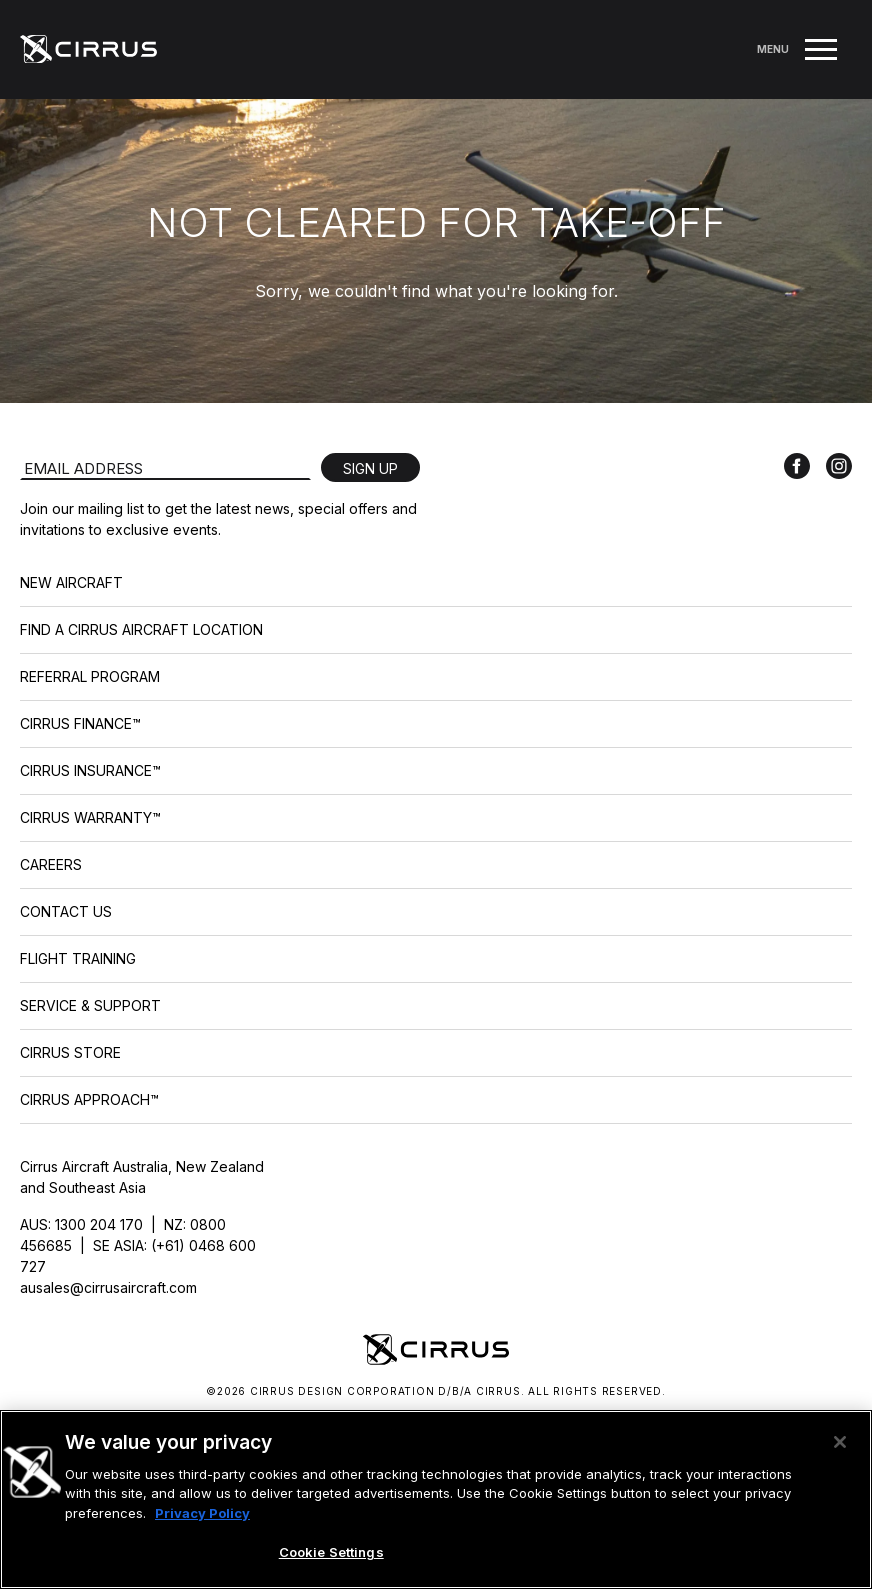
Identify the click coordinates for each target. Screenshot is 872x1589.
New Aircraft (71, 582)
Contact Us (66, 911)
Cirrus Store (70, 1052)
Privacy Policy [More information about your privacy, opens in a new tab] (202, 1513)
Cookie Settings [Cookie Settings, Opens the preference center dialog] (331, 1552)
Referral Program (90, 676)
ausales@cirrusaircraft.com (108, 1287)
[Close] (840, 1442)
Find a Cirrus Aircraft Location (141, 629)
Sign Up (370, 468)
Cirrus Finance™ (80, 723)
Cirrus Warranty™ (90, 817)
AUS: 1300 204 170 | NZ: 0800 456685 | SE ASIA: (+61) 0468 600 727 (138, 1245)
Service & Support (90, 1005)
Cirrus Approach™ (89, 1099)
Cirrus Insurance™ (90, 770)
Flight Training (78, 958)
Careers (51, 864)
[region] (436, 1499)
